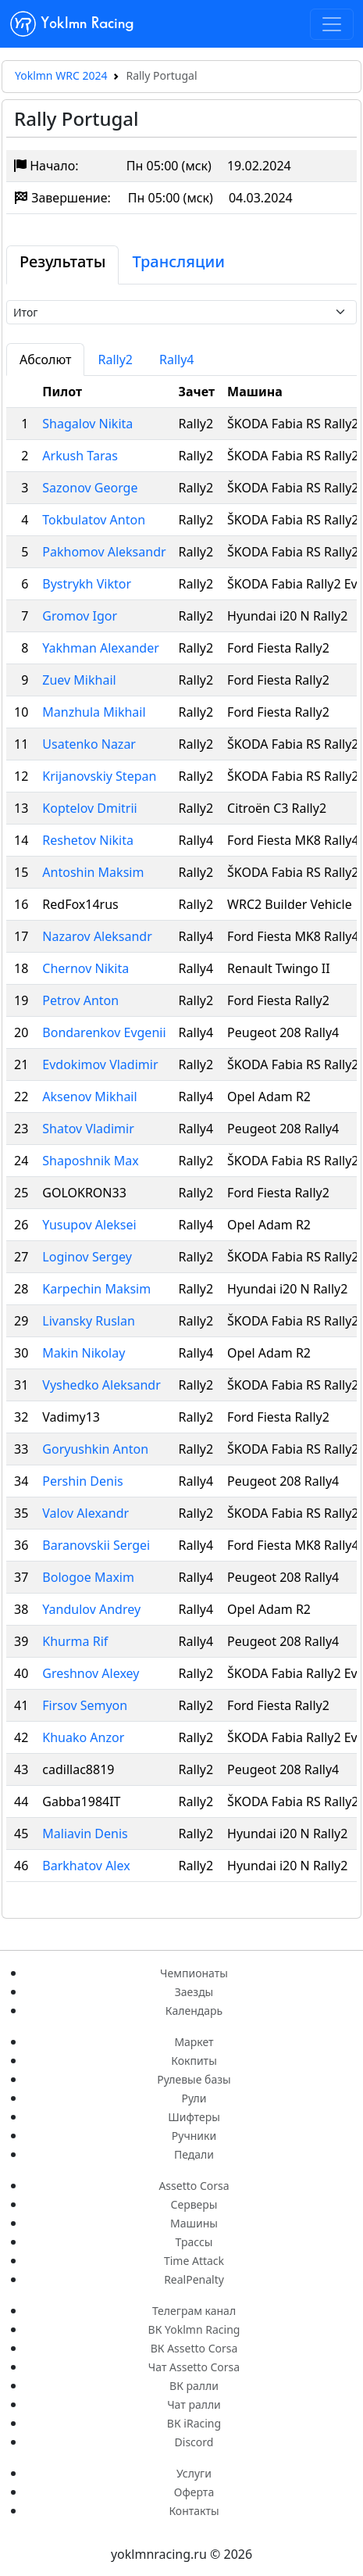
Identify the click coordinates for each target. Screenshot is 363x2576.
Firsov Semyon (84, 1705)
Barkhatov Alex (86, 1865)
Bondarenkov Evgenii (103, 1032)
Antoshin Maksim (93, 872)
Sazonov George (89, 487)
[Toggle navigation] (332, 24)
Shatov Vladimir (87, 1128)
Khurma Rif (75, 1641)
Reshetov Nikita (87, 840)
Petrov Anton (80, 1000)
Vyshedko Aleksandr (101, 1385)
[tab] (62, 264)
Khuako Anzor (83, 1737)
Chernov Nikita (85, 968)
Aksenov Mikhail (89, 1096)
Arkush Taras (80, 455)
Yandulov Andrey (91, 1609)
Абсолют (45, 359)
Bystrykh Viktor (86, 583)
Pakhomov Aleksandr (103, 551)
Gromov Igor (79, 615)
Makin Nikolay (83, 1352)
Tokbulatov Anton (93, 519)
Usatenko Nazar (89, 744)
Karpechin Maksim (96, 1288)
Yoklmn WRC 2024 (61, 75)
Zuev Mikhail (79, 680)
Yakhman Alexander (100, 648)
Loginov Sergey (87, 1256)
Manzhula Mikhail (93, 712)
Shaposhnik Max (90, 1160)
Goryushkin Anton (95, 1449)
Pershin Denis (82, 1481)
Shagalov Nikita (87, 423)
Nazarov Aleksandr (96, 936)
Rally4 (176, 359)
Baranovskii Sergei (96, 1545)
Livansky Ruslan (88, 1320)
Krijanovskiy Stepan (99, 776)
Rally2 (115, 359)
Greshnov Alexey (90, 1673)
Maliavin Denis (84, 1833)
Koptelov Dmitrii (89, 808)
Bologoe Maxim (88, 1577)
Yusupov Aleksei (89, 1224)
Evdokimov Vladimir (100, 1064)
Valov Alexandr (85, 1513)
